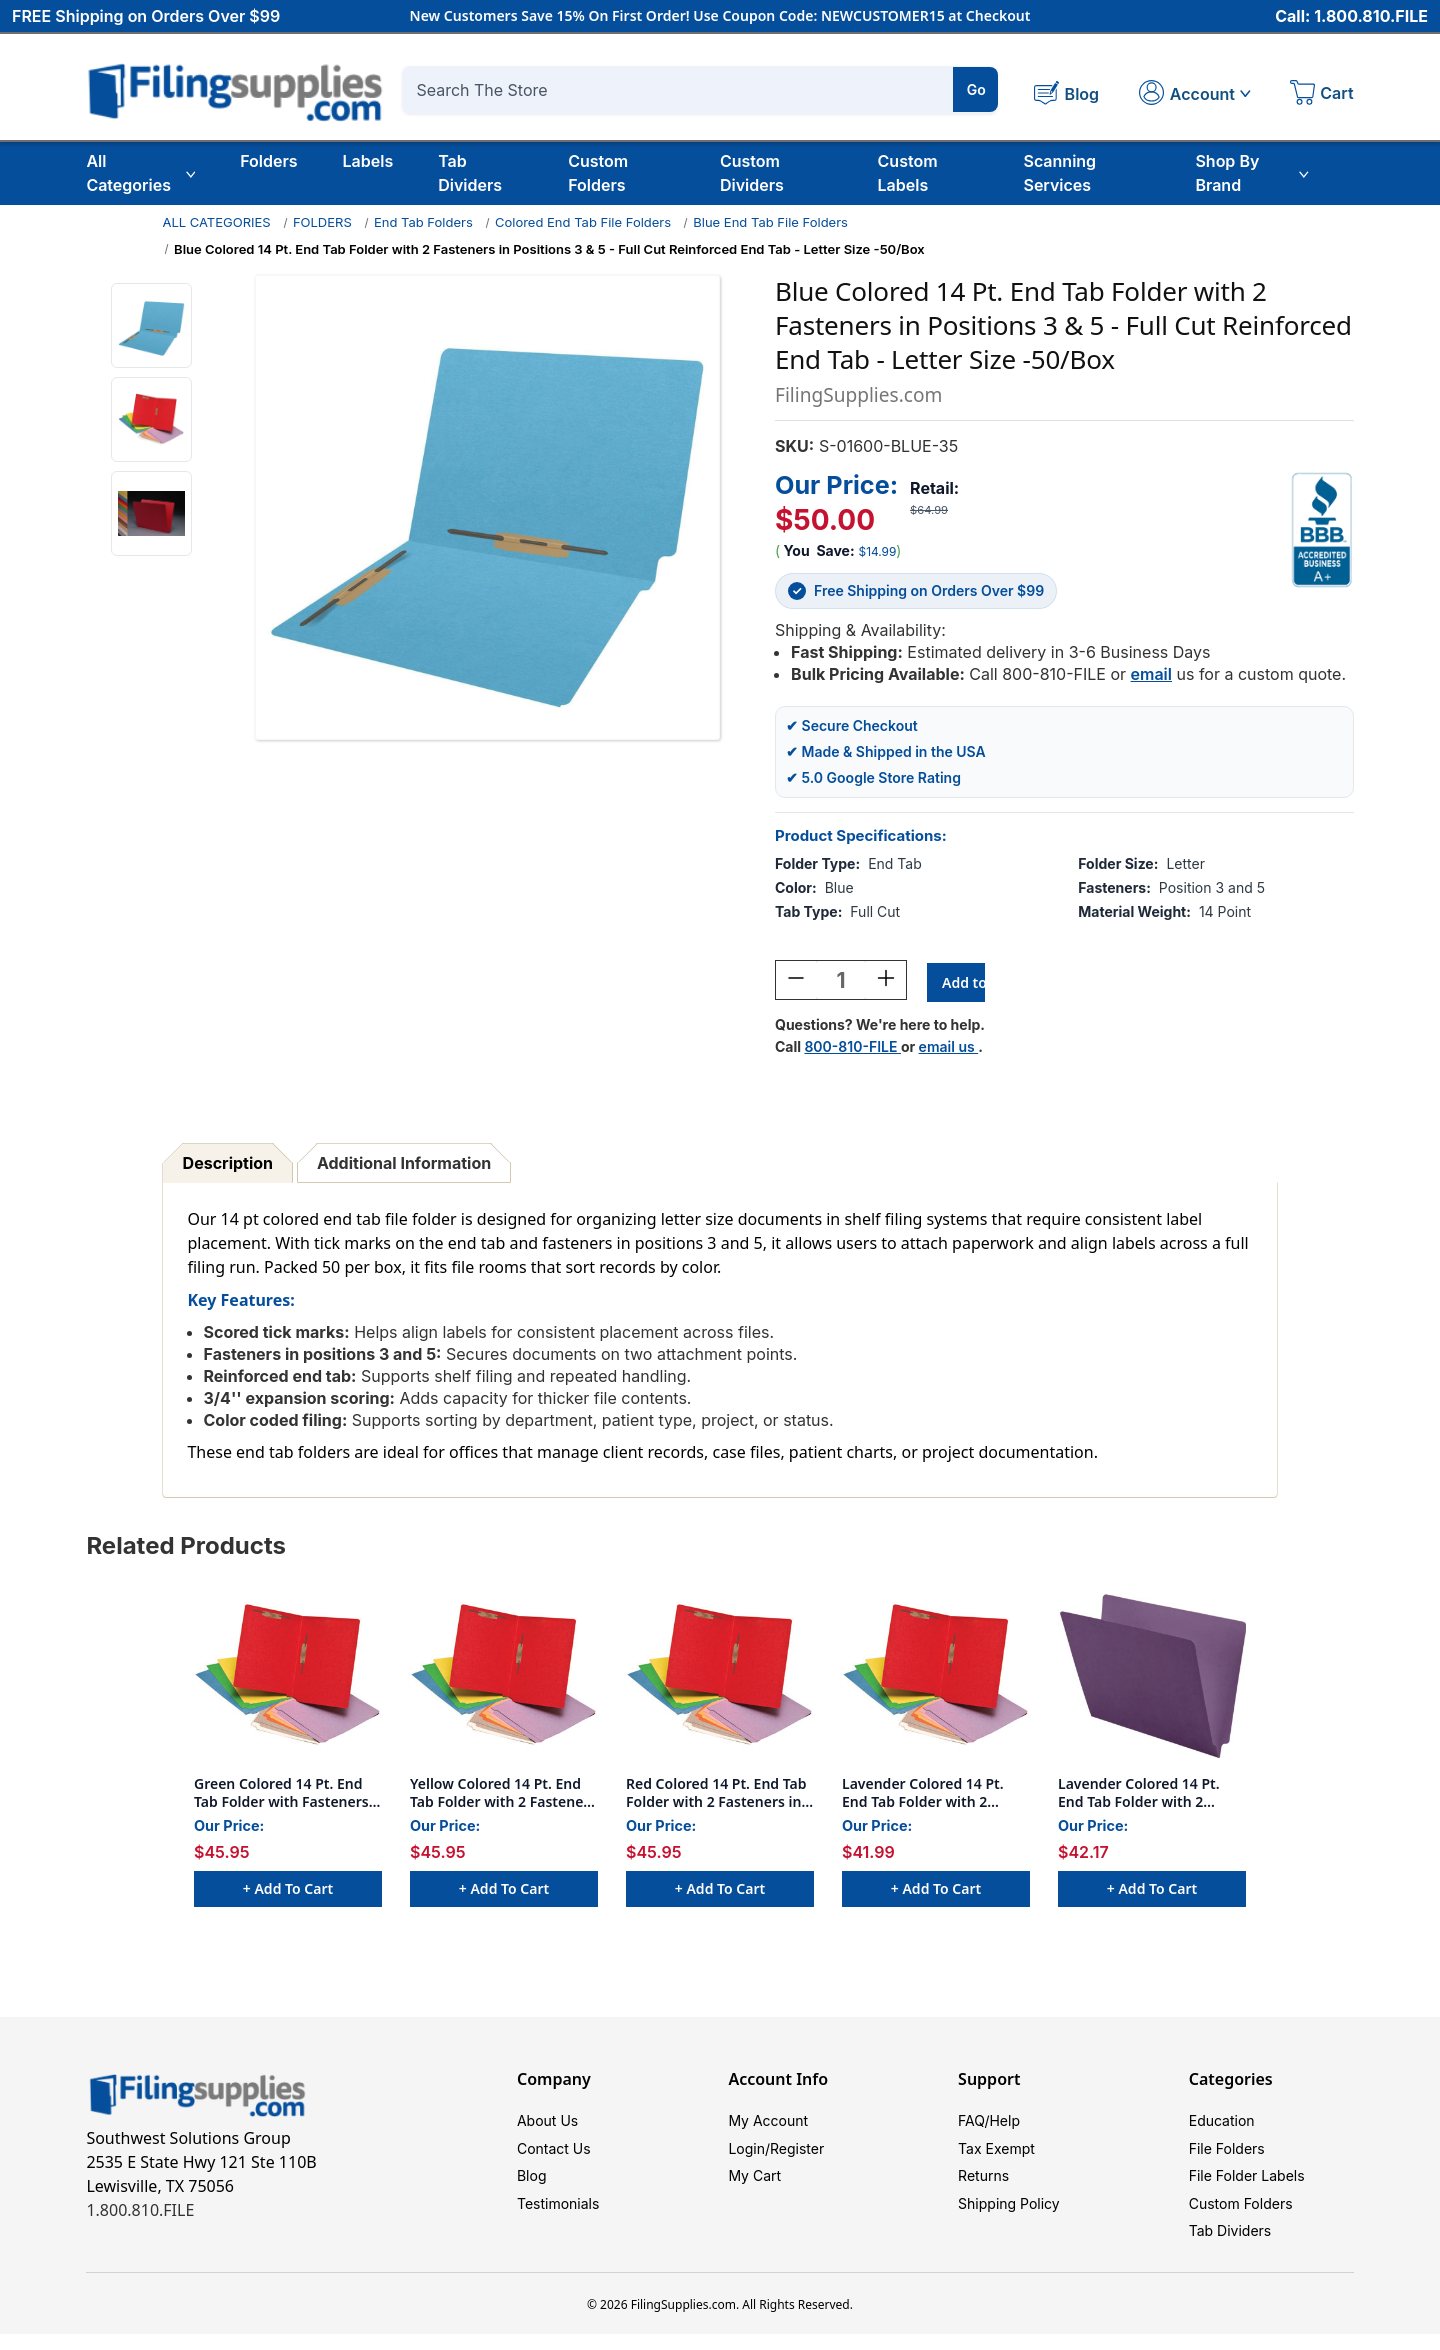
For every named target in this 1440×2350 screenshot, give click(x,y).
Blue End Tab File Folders (770, 222)
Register (797, 2154)
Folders (268, 161)
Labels (368, 161)
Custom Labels (908, 173)
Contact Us (554, 2154)
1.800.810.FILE (140, 2213)
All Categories (140, 173)
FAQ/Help (989, 2124)
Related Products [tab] (186, 1548)
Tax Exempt (996, 2154)
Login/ (749, 2154)
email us (949, 1049)
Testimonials (558, 2214)
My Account (768, 2124)
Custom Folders (598, 173)
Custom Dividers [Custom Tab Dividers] (752, 173)
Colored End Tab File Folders (583, 222)
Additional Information (404, 1166)
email (1151, 674)
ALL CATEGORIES (216, 222)
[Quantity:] (841, 983)
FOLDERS (322, 222)
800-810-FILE (852, 1049)
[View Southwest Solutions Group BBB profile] (1322, 530)
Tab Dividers (470, 173)
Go (976, 89)
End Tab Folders (423, 222)
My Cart (754, 2184)
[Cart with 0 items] (1322, 95)
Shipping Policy (1009, 2214)
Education (1222, 2124)
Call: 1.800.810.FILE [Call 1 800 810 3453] (1351, 17)
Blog (532, 2184)
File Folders (1227, 2154)
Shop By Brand (1251, 173)
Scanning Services (1059, 173)
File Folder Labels (1247, 2184)
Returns (983, 2184)
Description (228, 1166)
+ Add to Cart (288, 1891)
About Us (547, 2124)
